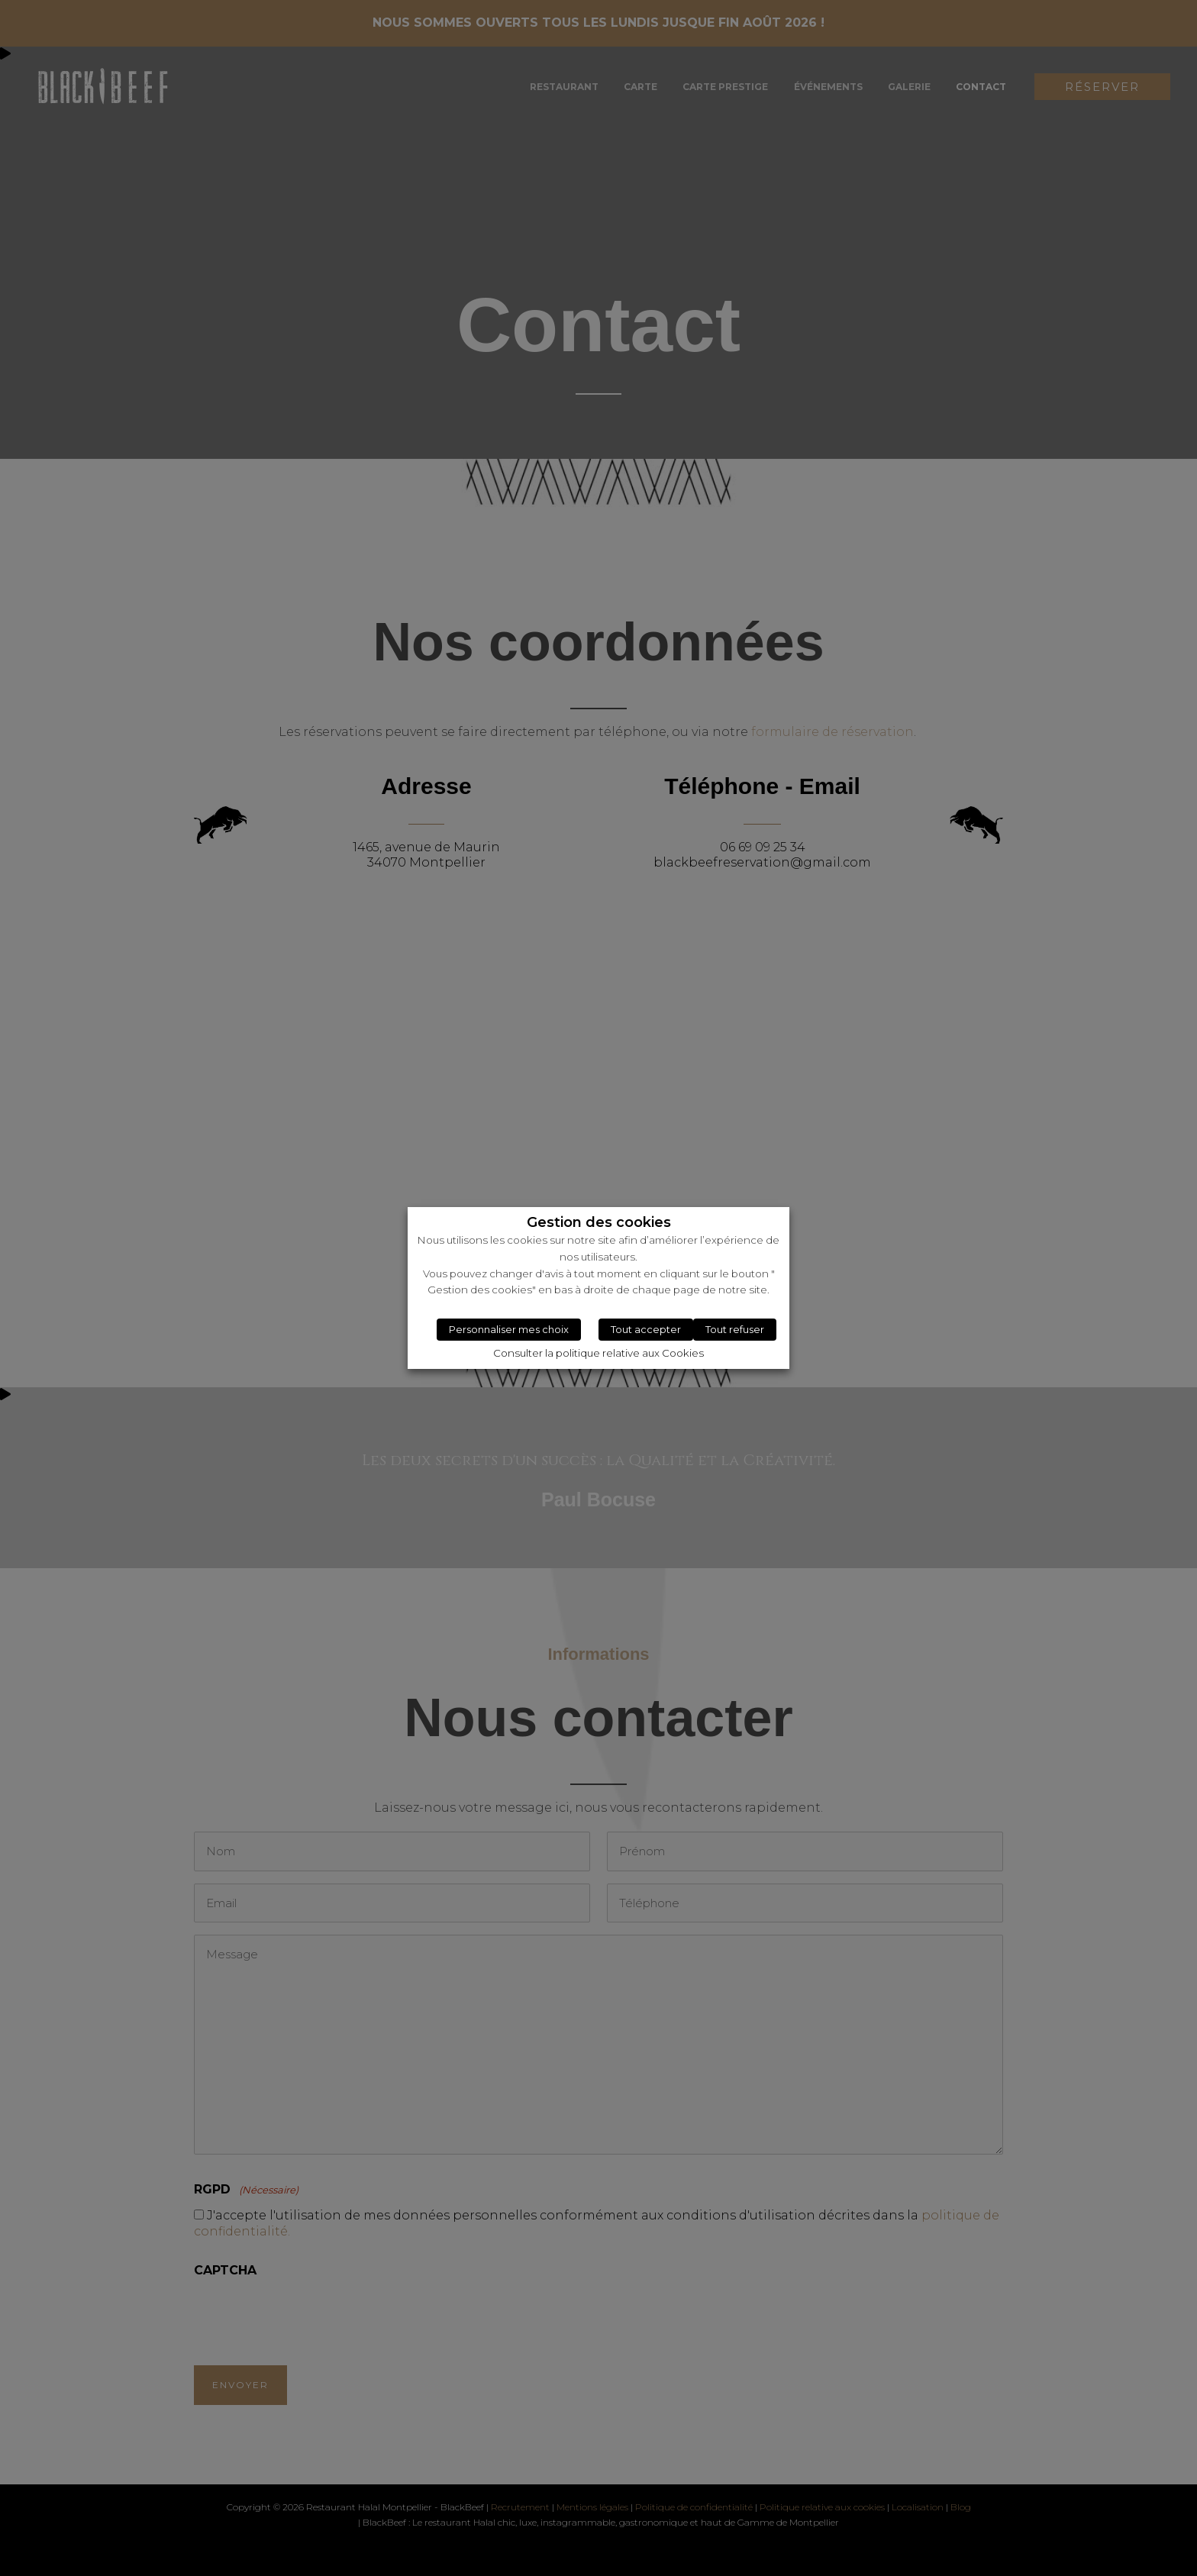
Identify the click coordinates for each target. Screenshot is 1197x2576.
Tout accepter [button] (646, 1329)
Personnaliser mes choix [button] (509, 1329)
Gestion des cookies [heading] (599, 1223)
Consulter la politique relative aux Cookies (598, 1353)
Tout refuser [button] (734, 1329)
